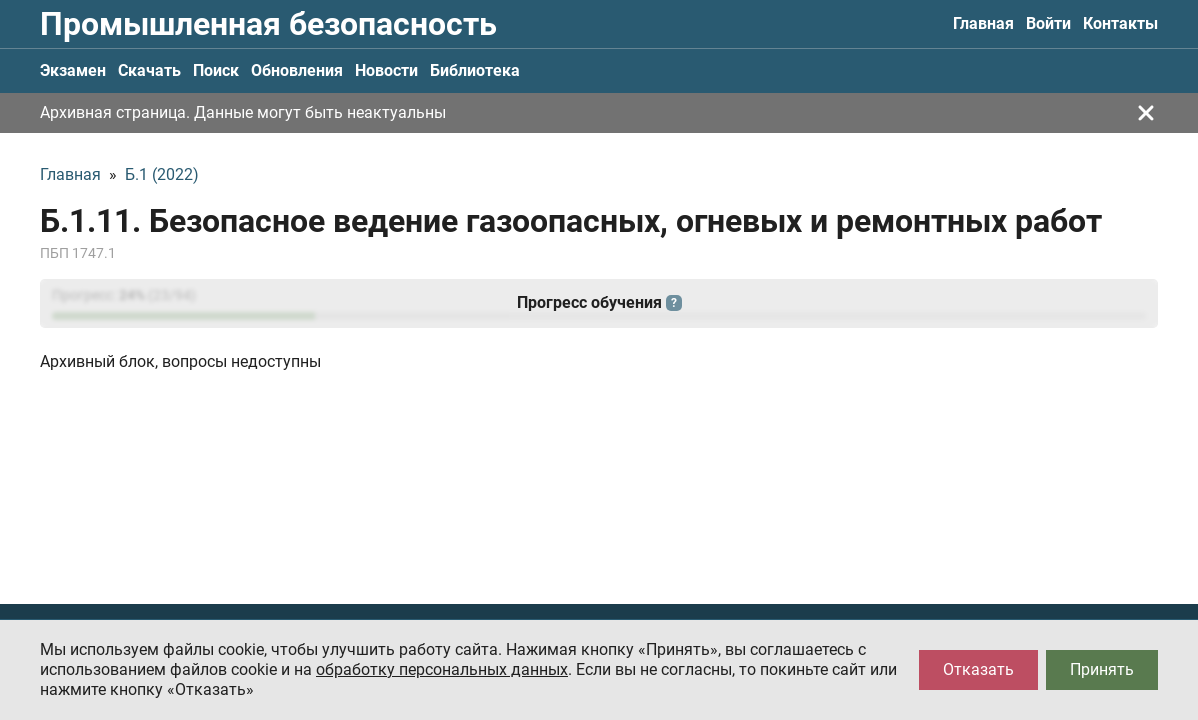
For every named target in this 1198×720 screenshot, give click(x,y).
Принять (1102, 669)
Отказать (978, 669)
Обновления (297, 70)
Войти (1048, 23)
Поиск (216, 70)
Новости (386, 70)
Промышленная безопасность (268, 24)
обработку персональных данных (442, 669)
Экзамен (73, 70)
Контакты (1120, 23)
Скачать (149, 70)
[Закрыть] (1146, 113)
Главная (983, 23)
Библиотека (475, 70)
